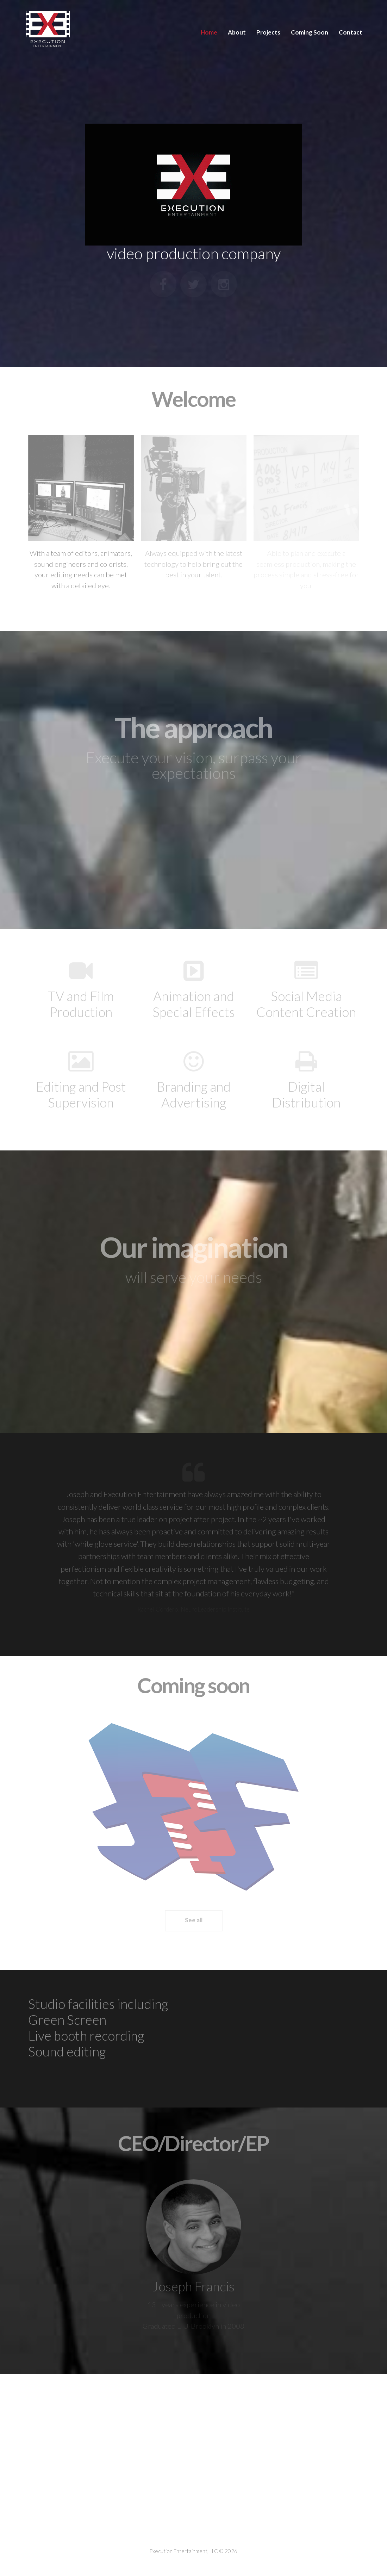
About (237, 32)
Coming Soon (309, 32)
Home (209, 32)
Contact (350, 32)
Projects (268, 32)
